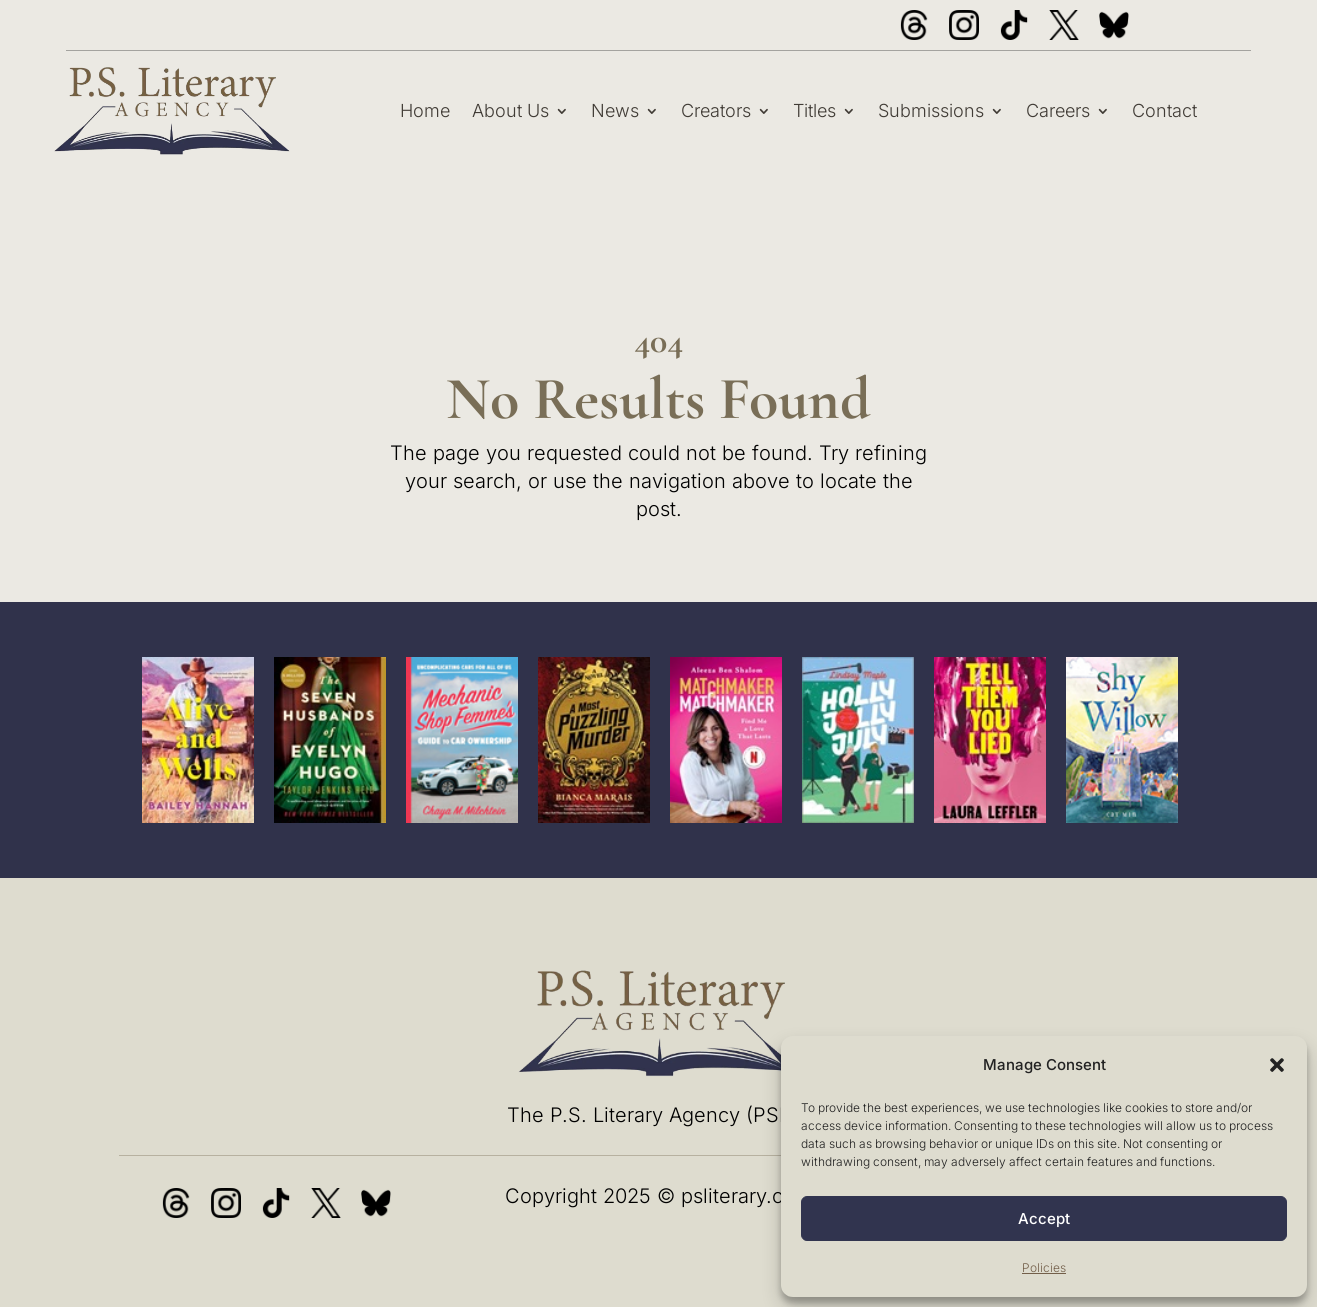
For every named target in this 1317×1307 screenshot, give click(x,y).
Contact (1164, 110)
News (615, 110)
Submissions (931, 110)
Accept (1044, 1218)
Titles (814, 110)
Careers (1058, 110)
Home (425, 110)
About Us (510, 110)
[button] (1277, 1065)
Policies (1044, 1267)
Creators (716, 110)
